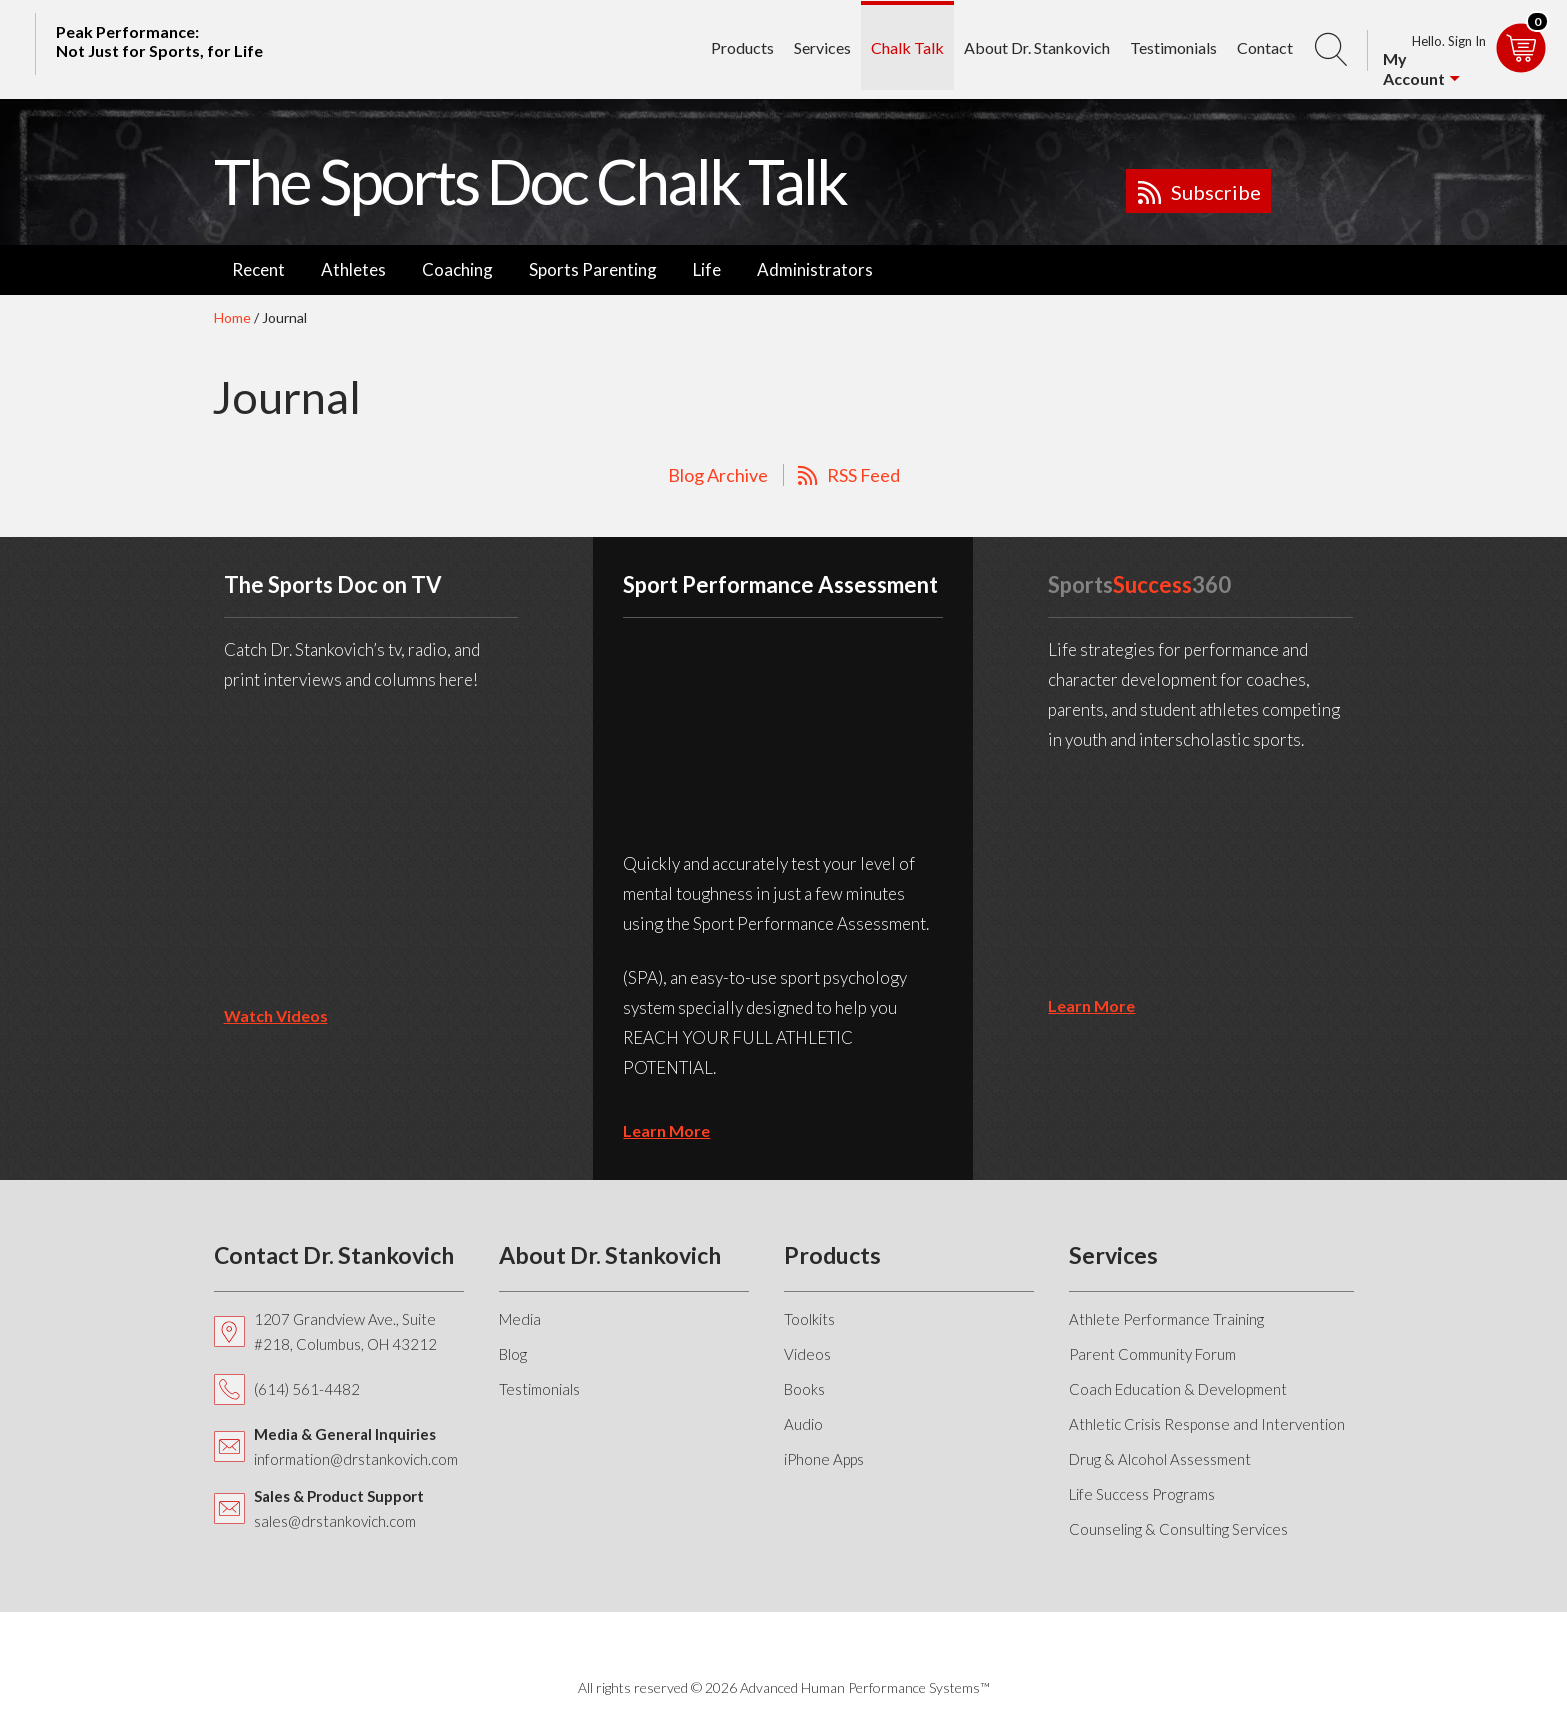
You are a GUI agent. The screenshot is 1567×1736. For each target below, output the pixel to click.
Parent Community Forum (1152, 1354)
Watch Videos (276, 1015)
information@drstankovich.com (356, 1459)
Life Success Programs (1142, 1494)
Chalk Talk (907, 46)
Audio (803, 1424)
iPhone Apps (824, 1459)
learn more (666, 1130)
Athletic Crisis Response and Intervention (1207, 1424)
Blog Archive (718, 475)
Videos (807, 1354)
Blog (513, 1354)
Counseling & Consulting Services (1178, 1529)
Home (232, 317)
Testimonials (1173, 46)
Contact (1265, 46)
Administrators (815, 269)
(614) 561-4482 (307, 1389)
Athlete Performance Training (1166, 1319)
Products (742, 46)
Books (804, 1389)
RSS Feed (863, 475)
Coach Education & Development (1178, 1389)
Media (520, 1319)
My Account (1414, 68)
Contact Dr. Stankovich (334, 1255)
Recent (258, 269)
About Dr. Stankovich (1037, 46)
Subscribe (1216, 192)
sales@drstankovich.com (335, 1521)
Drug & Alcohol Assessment (1160, 1459)
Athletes (353, 269)
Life (707, 269)
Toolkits (809, 1319)
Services (822, 46)
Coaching (457, 269)
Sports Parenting (593, 269)
